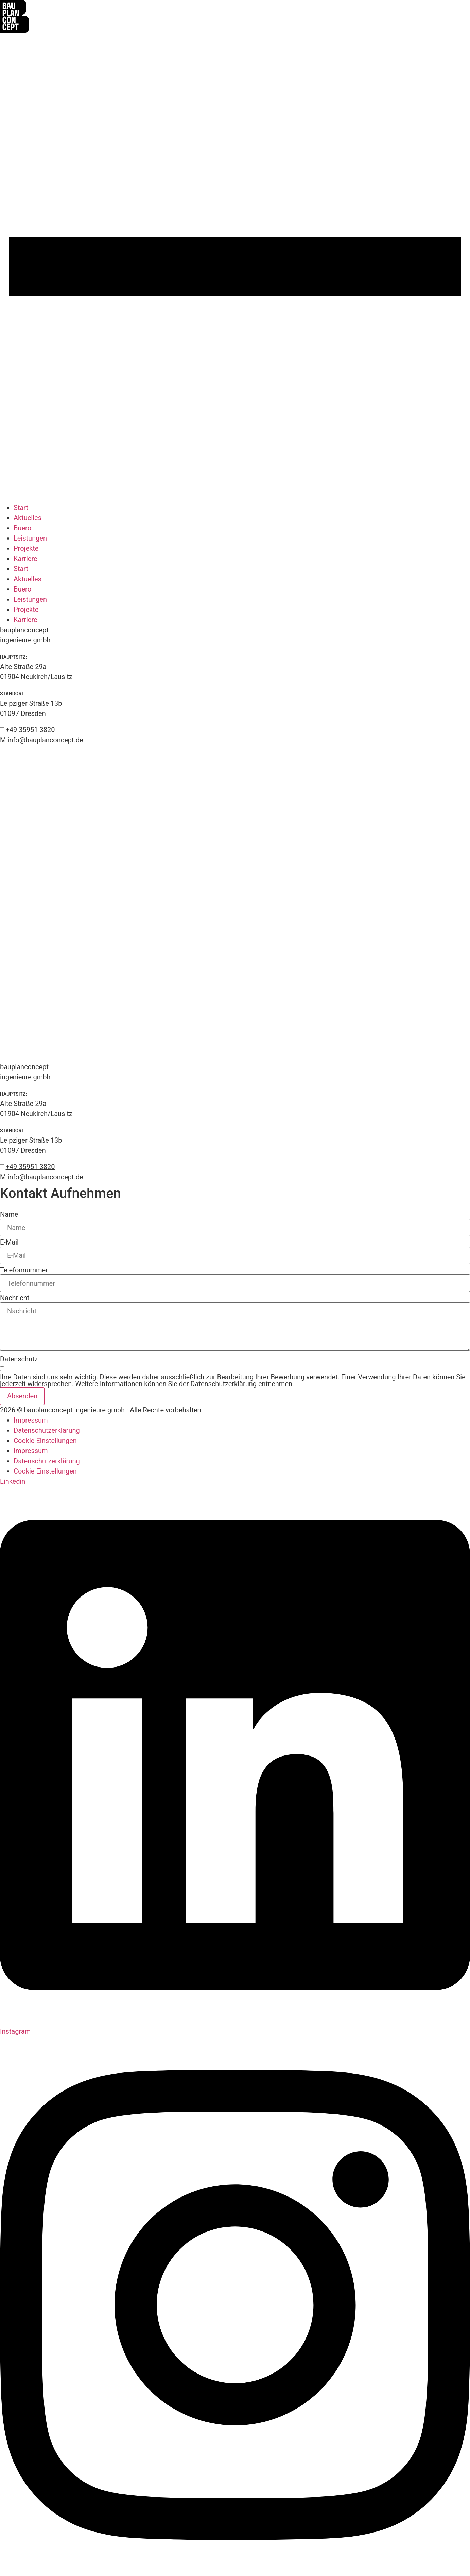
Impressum (31, 1420)
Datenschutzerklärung (47, 1430)
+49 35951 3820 (30, 1167)
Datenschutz (19, 1359)
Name (9, 1214)
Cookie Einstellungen (45, 1440)
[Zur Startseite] (14, 30)
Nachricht (14, 1297)
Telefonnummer (24, 1270)
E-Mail (9, 1242)
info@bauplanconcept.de (45, 1177)
